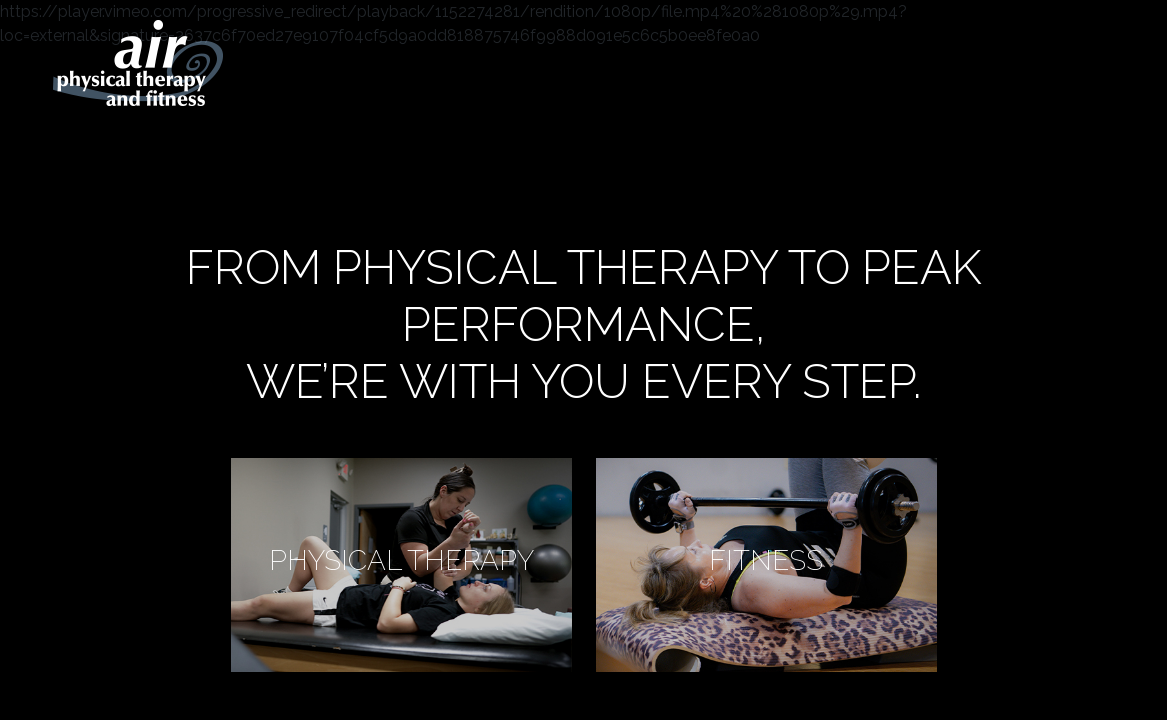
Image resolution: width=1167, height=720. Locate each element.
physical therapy (401, 561)
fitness (766, 561)
